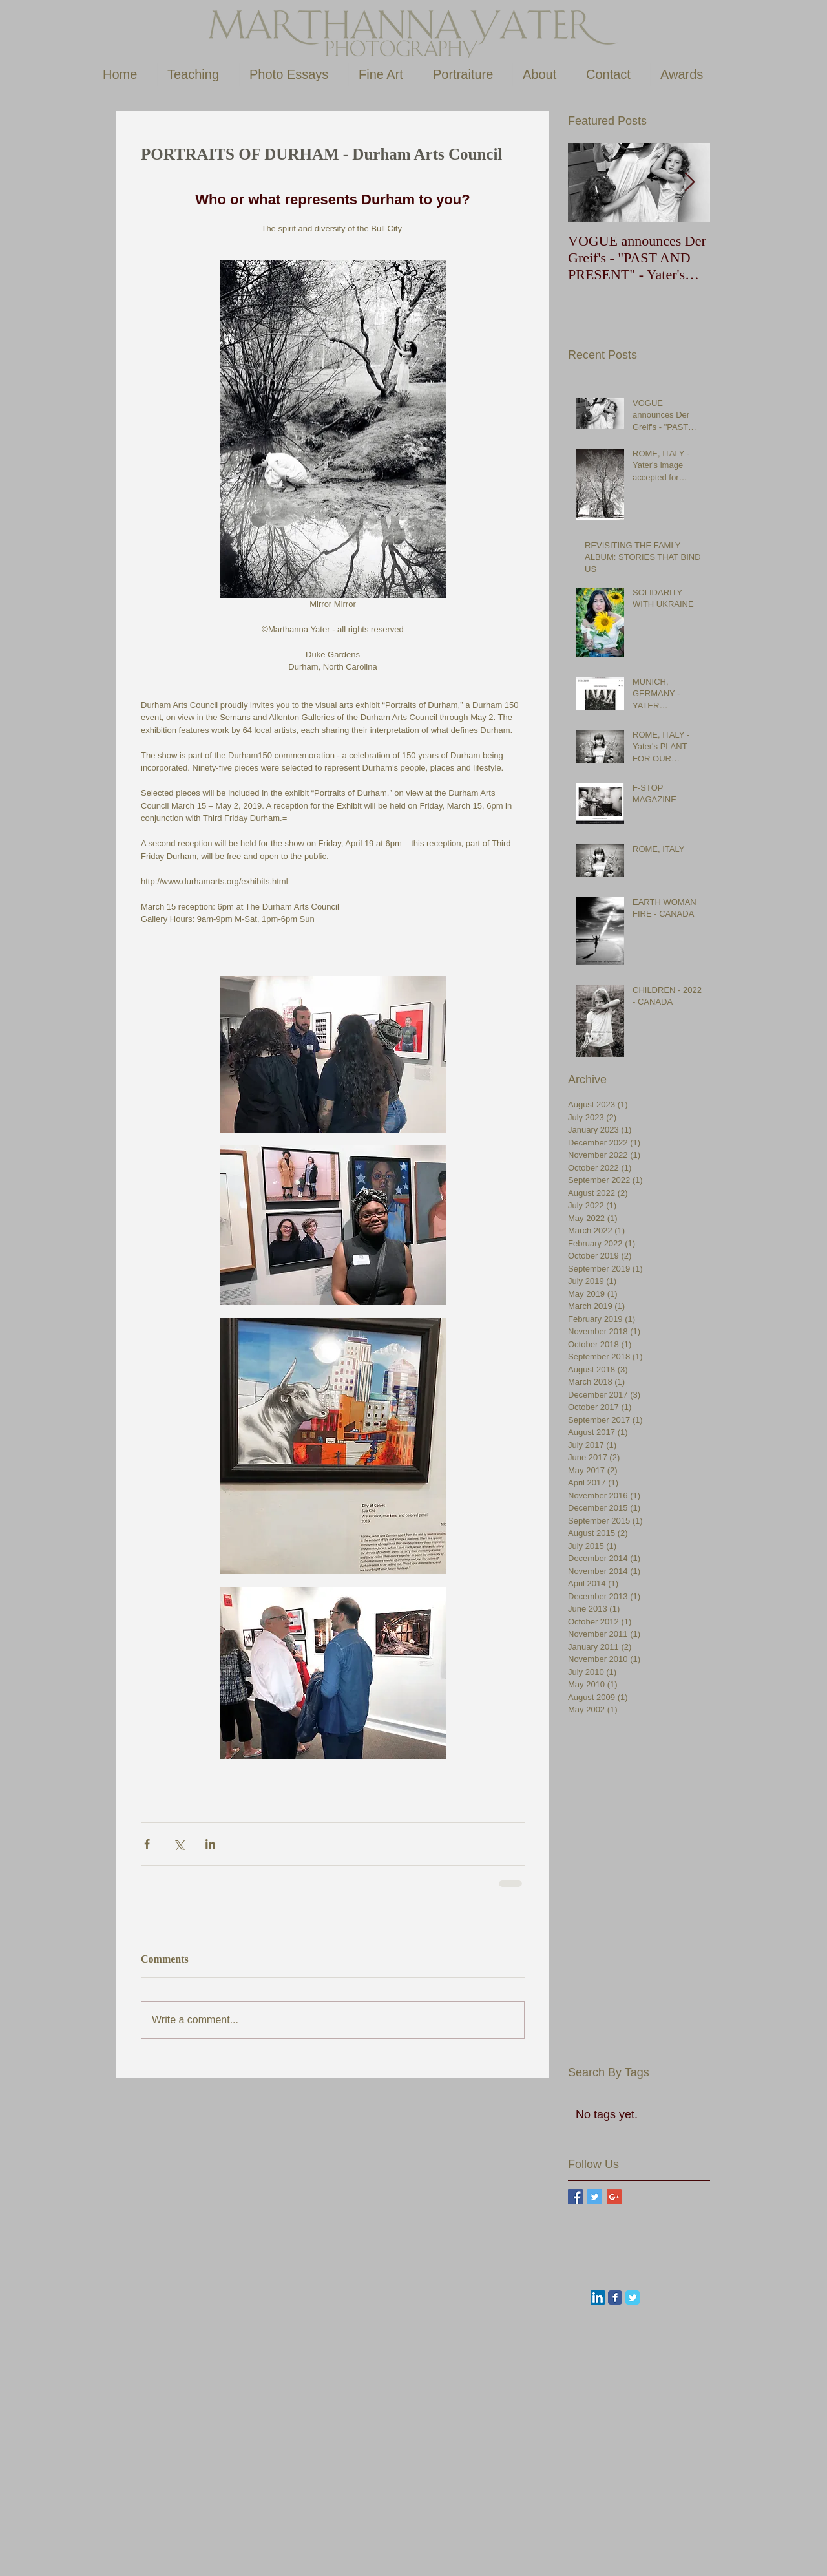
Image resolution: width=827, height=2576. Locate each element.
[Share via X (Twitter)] (179, 1844)
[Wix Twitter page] (632, 2297)
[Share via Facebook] (147, 1844)
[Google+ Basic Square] (614, 2196)
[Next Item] (689, 183)
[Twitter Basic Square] (594, 2196)
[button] (198, 74)
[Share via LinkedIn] (210, 1844)
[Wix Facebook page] (615, 2297)
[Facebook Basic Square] (575, 2196)
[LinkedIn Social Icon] (598, 2297)
